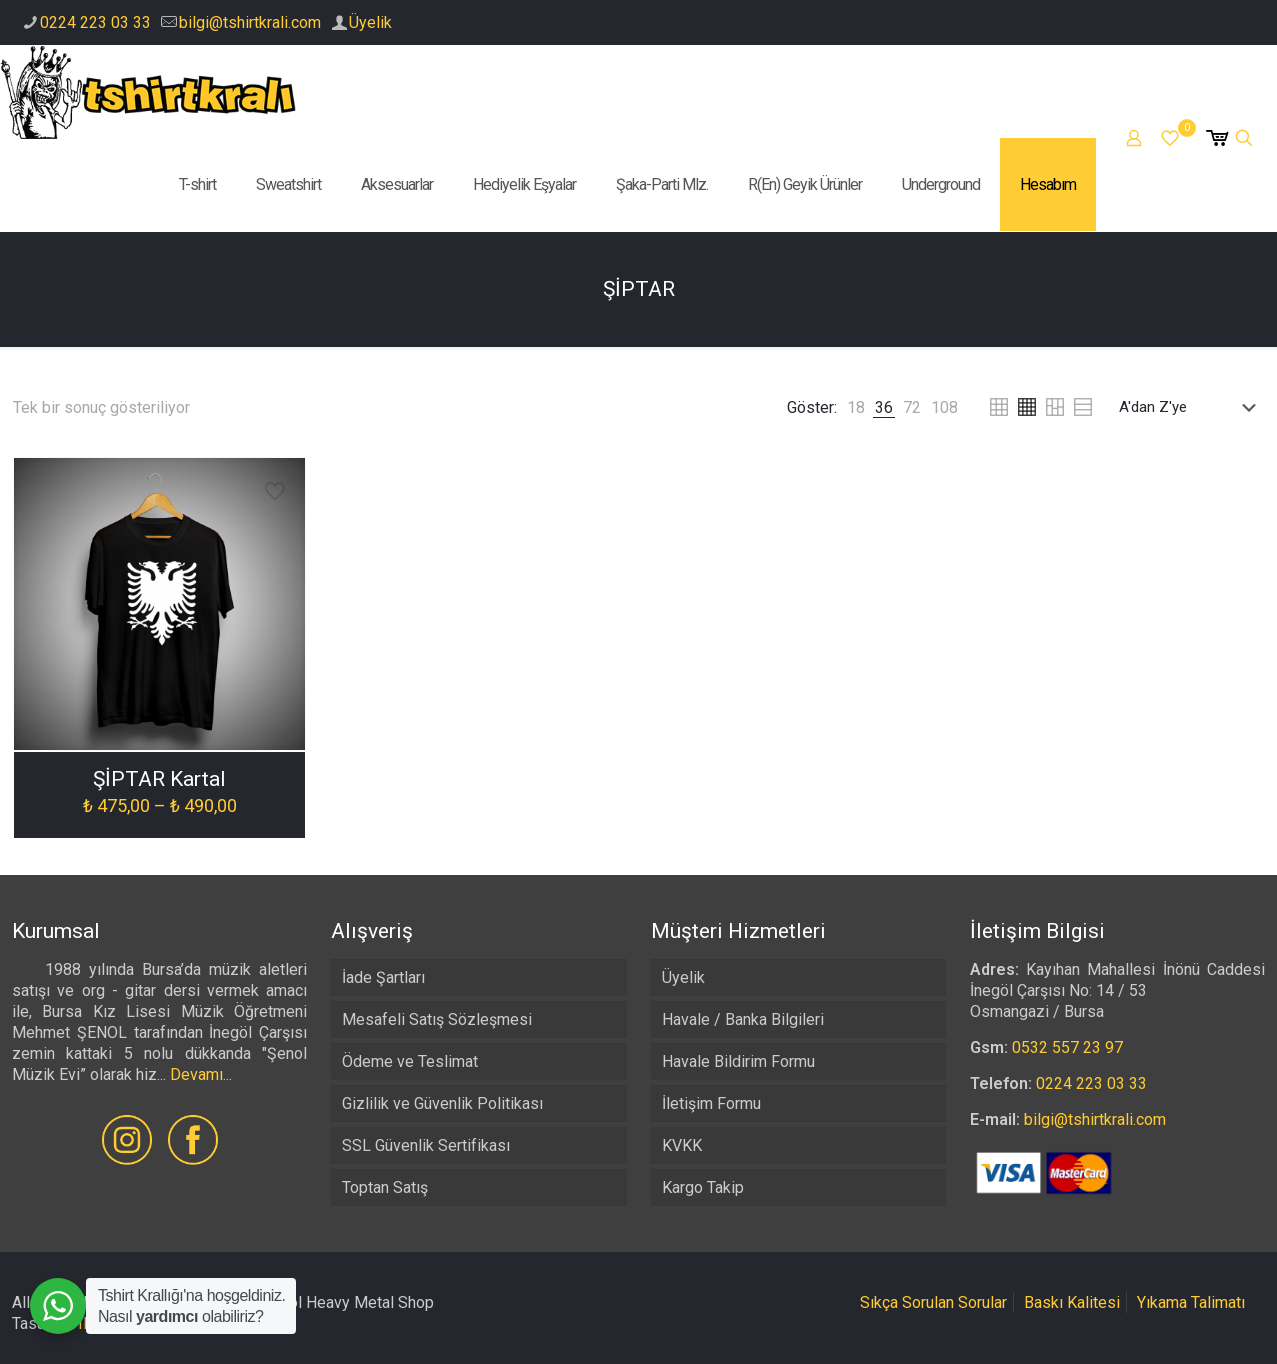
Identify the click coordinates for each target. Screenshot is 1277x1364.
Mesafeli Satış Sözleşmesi (437, 1019)
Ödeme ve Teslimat (410, 1061)
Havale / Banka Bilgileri (743, 1019)
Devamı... (201, 1074)
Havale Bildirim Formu (738, 1061)
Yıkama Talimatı (1191, 1302)
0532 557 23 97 (1067, 1047)
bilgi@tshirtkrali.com (250, 22)
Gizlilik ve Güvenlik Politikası (442, 1103)
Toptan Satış (385, 1187)
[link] (856, 407)
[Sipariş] (1191, 407)
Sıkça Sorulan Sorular (933, 1302)
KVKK (682, 1145)
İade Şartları (383, 977)
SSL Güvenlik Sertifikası (426, 1145)
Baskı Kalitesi (1072, 1302)
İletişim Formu (711, 1103)
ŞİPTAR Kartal (159, 779)
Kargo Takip (703, 1187)
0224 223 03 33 (95, 22)
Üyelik (370, 22)
